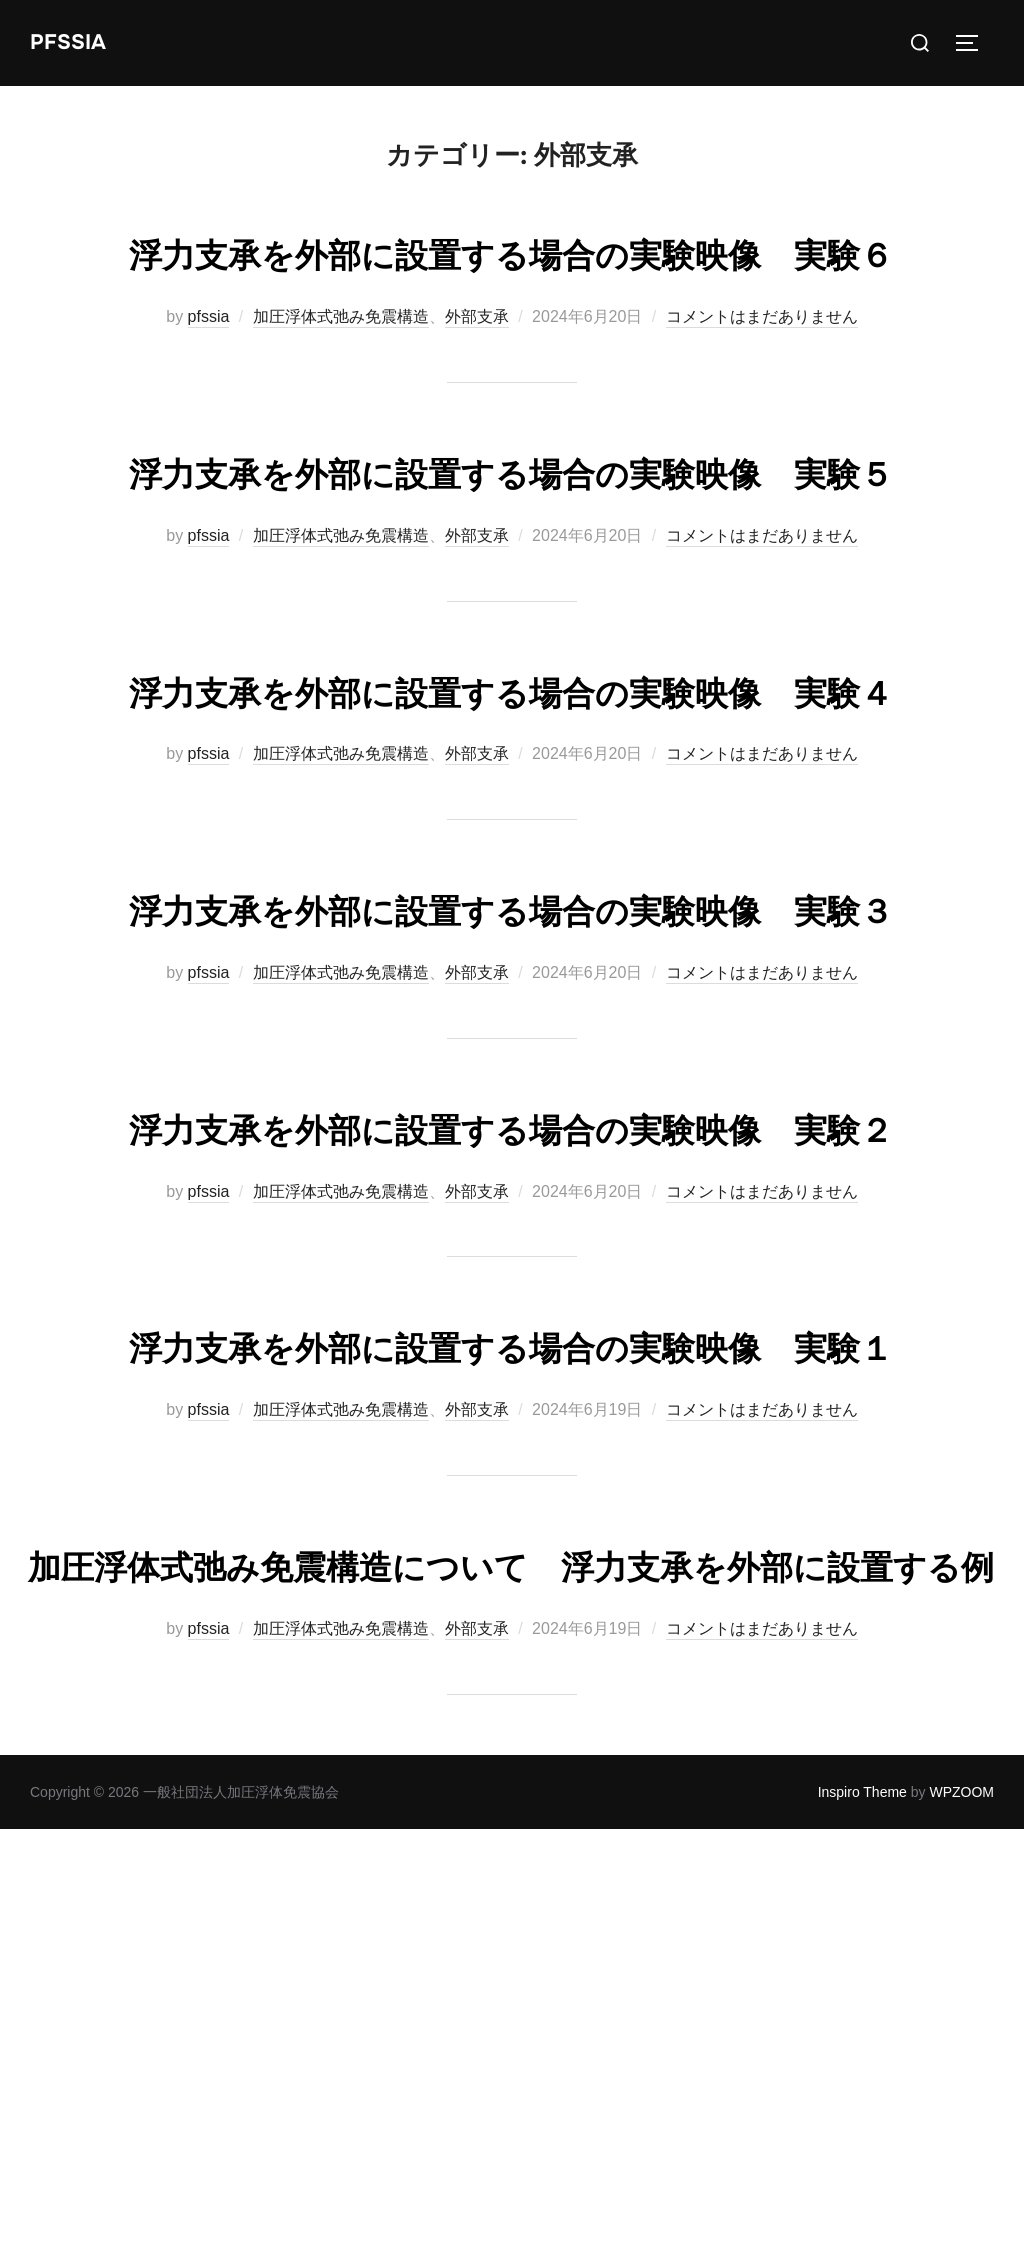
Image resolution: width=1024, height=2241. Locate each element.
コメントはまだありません (762, 375)
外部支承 (477, 375)
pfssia (209, 375)
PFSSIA (69, 42)
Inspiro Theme (862, 2203)
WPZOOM (961, 2203)
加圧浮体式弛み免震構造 (341, 375)
